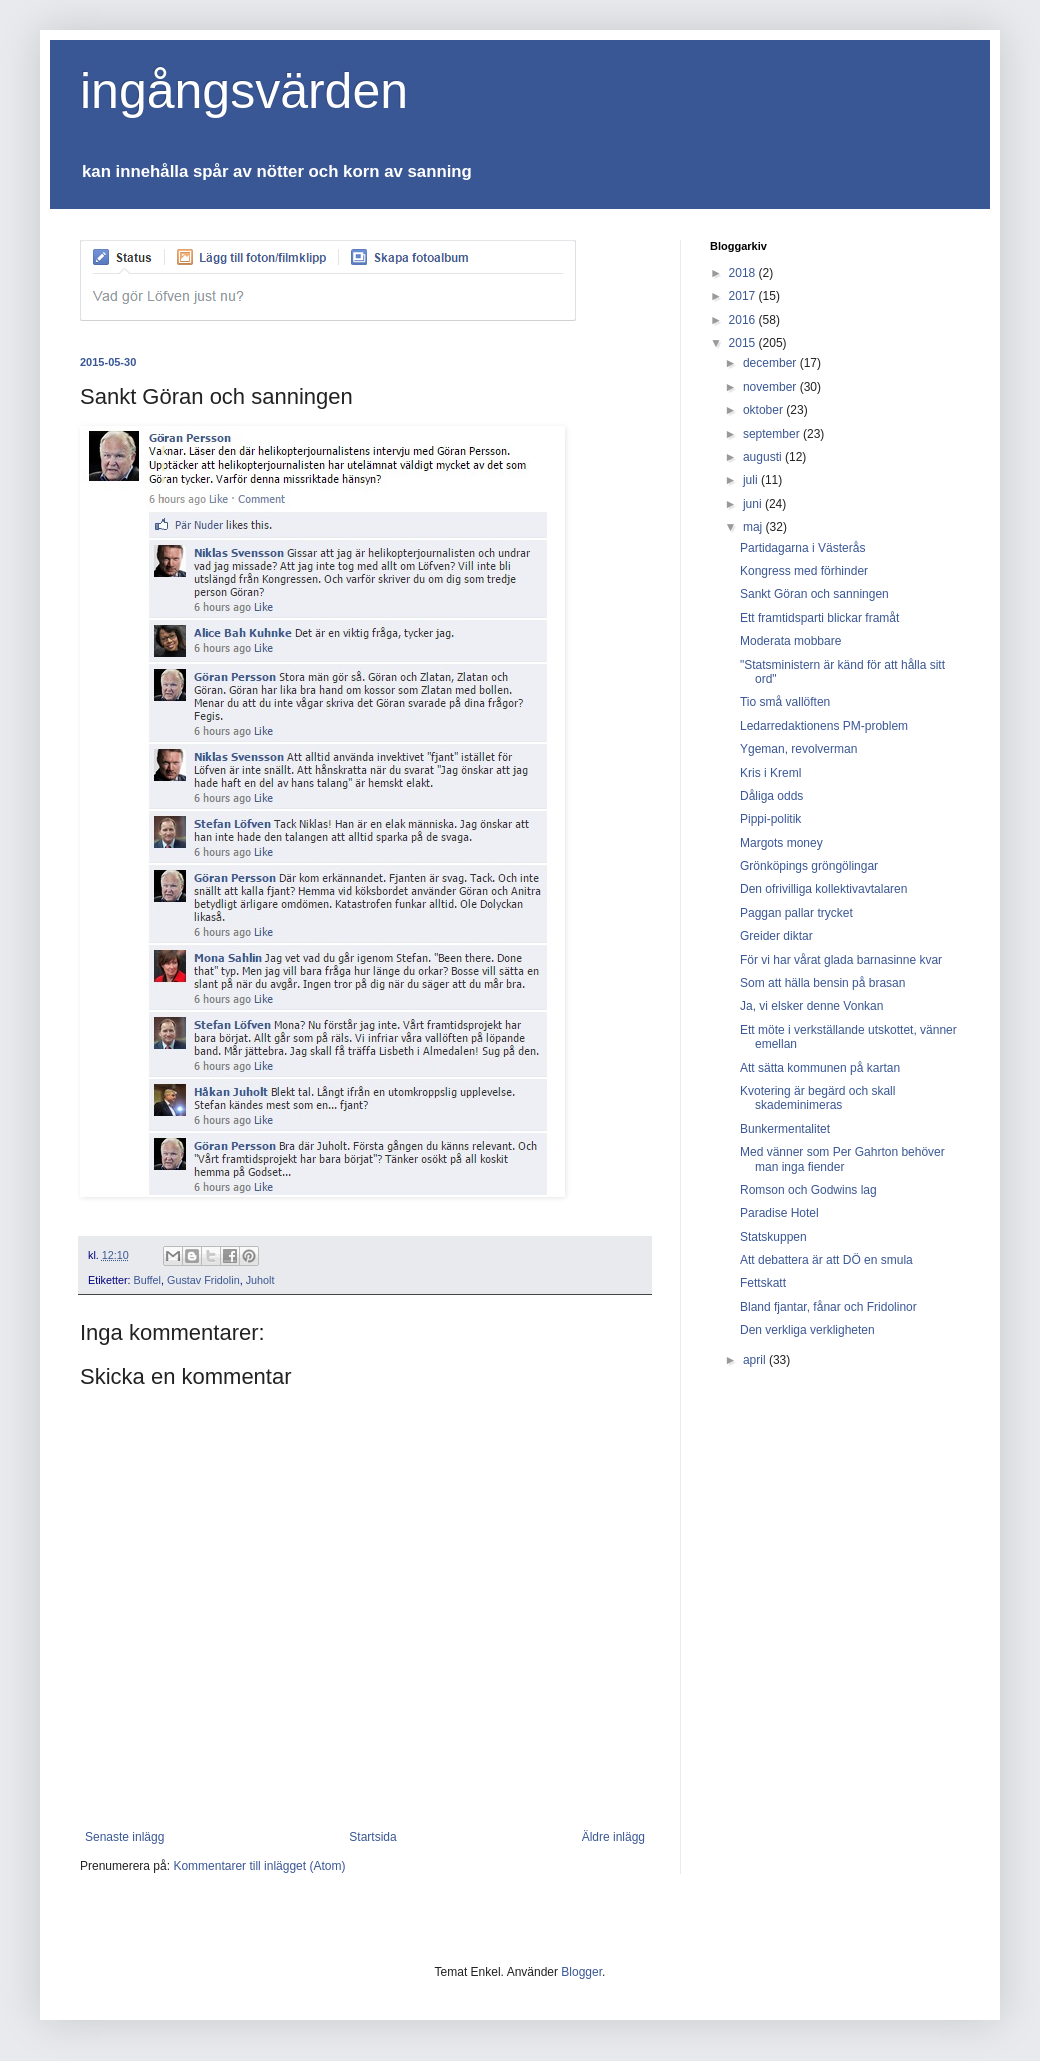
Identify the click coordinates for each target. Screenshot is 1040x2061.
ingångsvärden (244, 91)
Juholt (260, 1280)
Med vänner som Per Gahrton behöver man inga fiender (842, 1159)
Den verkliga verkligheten (807, 1330)
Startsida (372, 1837)
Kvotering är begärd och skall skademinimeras (817, 1098)
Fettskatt (763, 1283)
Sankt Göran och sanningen (814, 594)
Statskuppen (773, 1237)
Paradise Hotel (779, 1213)
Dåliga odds (771, 796)
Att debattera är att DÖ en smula (826, 1260)
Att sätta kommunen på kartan (820, 1068)
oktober (764, 410)
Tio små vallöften (785, 702)
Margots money (781, 843)
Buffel (147, 1280)
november (771, 387)
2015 (744, 343)
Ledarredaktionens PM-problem (824, 726)
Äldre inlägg (613, 1837)
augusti (764, 457)
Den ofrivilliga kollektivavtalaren (823, 889)
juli (752, 480)
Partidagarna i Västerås (802, 548)
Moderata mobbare (790, 641)
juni (754, 504)
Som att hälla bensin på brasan (822, 983)
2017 (744, 296)
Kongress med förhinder (804, 571)
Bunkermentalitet (785, 1129)
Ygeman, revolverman (798, 749)
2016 (744, 320)
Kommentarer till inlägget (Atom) (259, 1866)
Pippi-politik (770, 819)
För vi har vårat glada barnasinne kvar (841, 960)
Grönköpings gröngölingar (809, 866)
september (773, 434)
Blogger (581, 1972)
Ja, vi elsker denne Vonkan (811, 1006)
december (771, 363)
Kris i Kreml (770, 773)
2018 (744, 273)
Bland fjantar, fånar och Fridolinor (828, 1307)
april (756, 1360)
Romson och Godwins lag (808, 1190)
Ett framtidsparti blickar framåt (819, 618)
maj (754, 527)
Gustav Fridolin (203, 1280)
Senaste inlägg (124, 1837)
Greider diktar (776, 936)
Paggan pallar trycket (796, 913)
